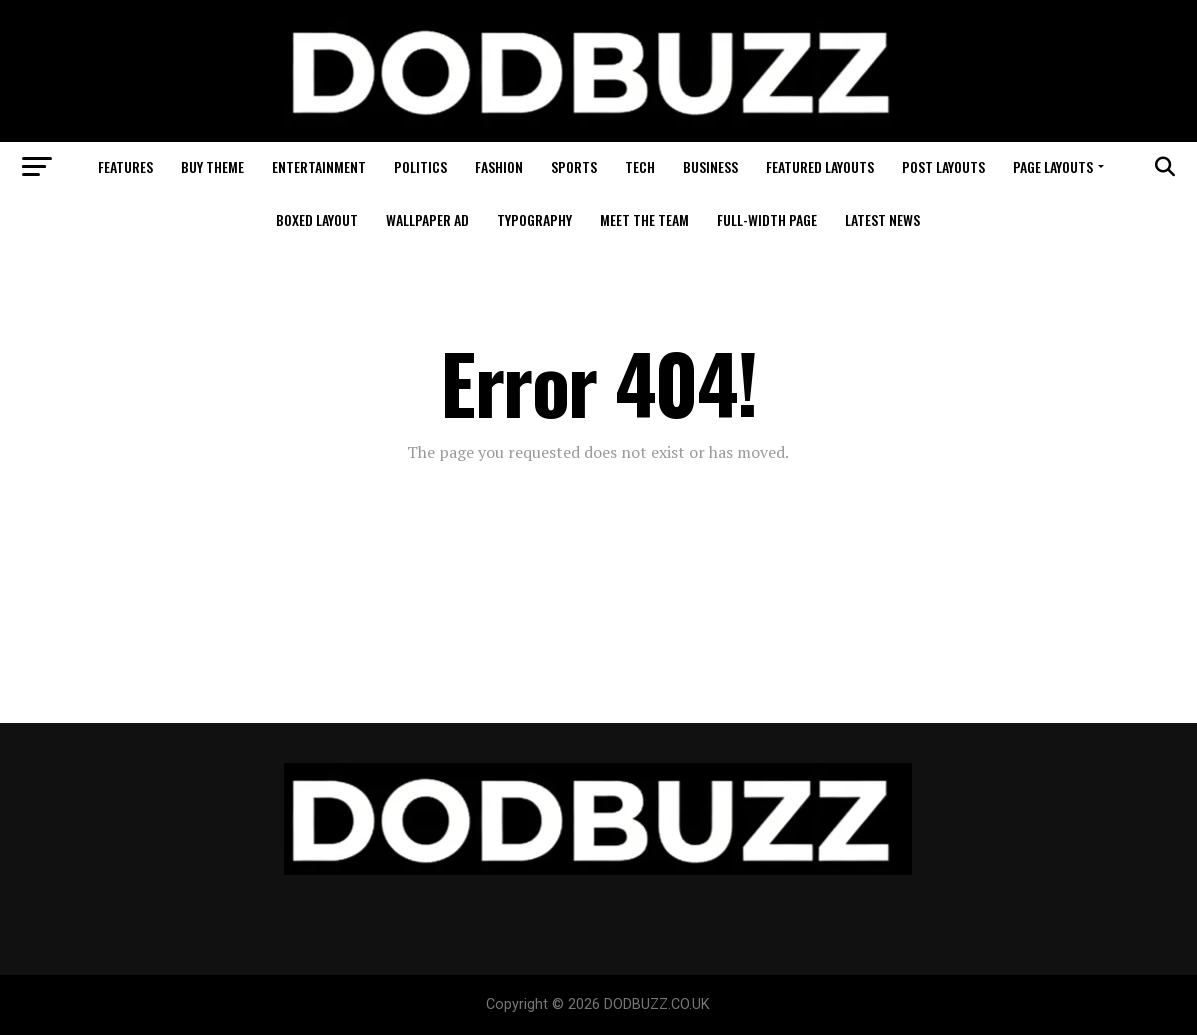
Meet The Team (644, 219)
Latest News (882, 219)
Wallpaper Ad (427, 219)
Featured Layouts (820, 166)
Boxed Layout (317, 219)
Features (125, 166)
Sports (574, 166)
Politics (420, 166)
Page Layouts (1053, 166)
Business (710, 166)
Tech (640, 166)
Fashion (499, 166)
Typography (534, 219)
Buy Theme (212, 166)
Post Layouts (943, 166)
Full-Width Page (767, 219)
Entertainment (319, 166)
